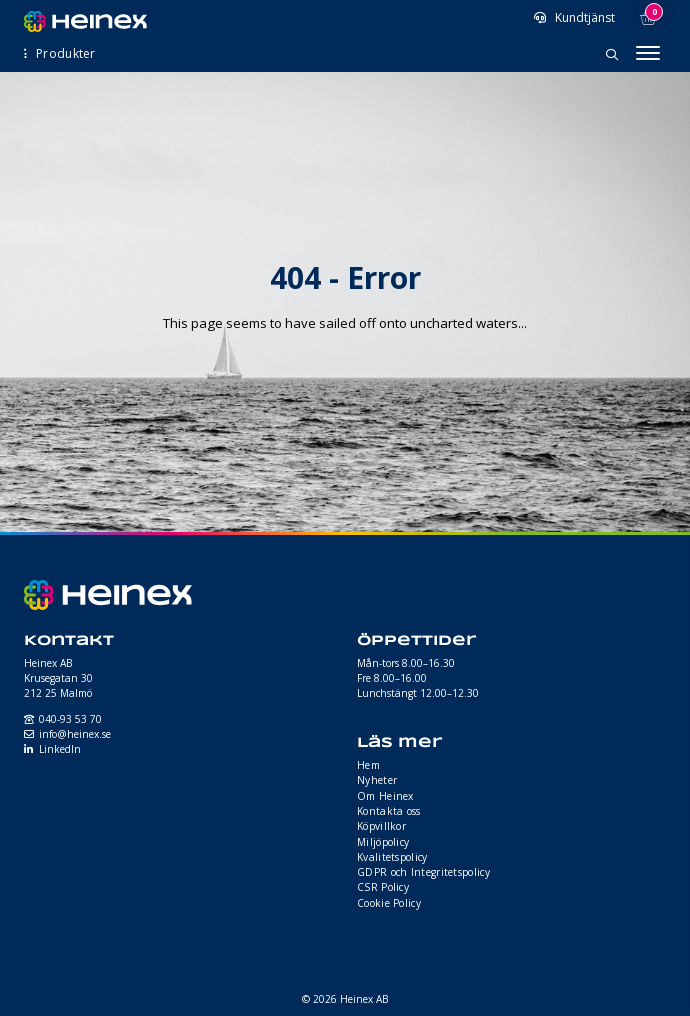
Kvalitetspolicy (392, 857)
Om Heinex (385, 796)
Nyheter (377, 780)
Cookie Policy (389, 903)
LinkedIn (60, 749)
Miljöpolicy (383, 842)
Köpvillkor (381, 826)
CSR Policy (383, 887)
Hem (368, 765)
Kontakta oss (389, 811)
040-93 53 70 (70, 719)
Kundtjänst (583, 17)
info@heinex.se (75, 734)
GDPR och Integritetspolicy (423, 872)
